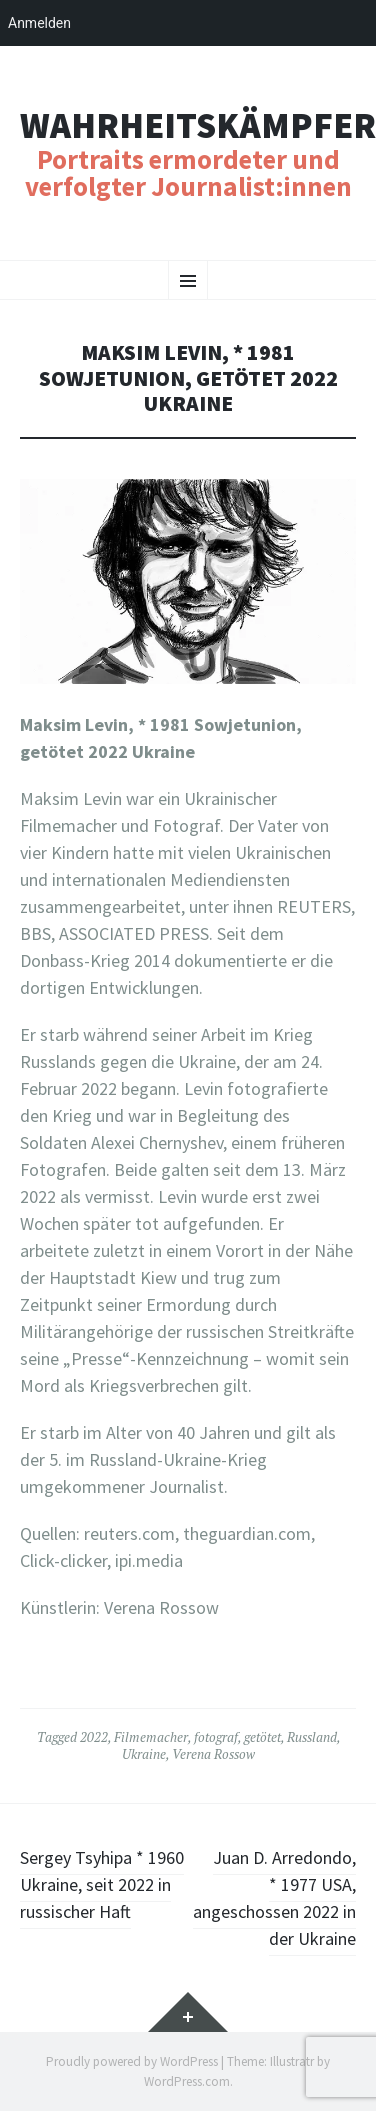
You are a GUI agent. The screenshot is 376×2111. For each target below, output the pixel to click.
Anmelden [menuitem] (39, 23)
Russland (312, 1737)
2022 (94, 1737)
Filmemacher (151, 1737)
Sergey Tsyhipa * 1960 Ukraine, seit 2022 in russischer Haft (102, 1884)
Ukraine (144, 1754)
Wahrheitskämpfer (198, 126)
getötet (262, 1737)
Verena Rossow (213, 1754)
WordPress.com (187, 2081)
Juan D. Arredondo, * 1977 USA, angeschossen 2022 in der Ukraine (274, 1898)
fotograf (216, 1737)
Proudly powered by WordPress (132, 2061)
